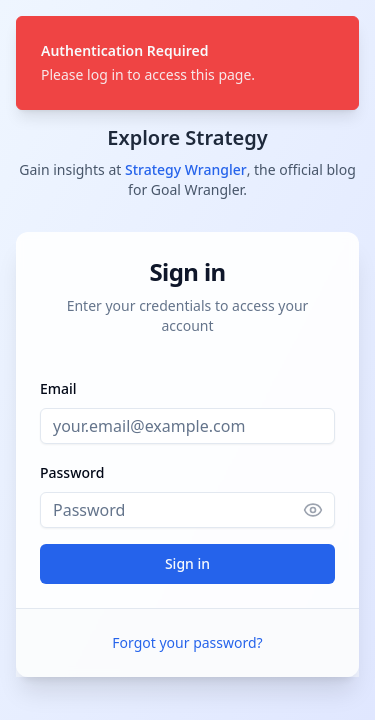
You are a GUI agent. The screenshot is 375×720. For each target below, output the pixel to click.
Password (72, 472)
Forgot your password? (187, 642)
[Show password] (319, 510)
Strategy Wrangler (186, 169)
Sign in (187, 563)
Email (58, 388)
